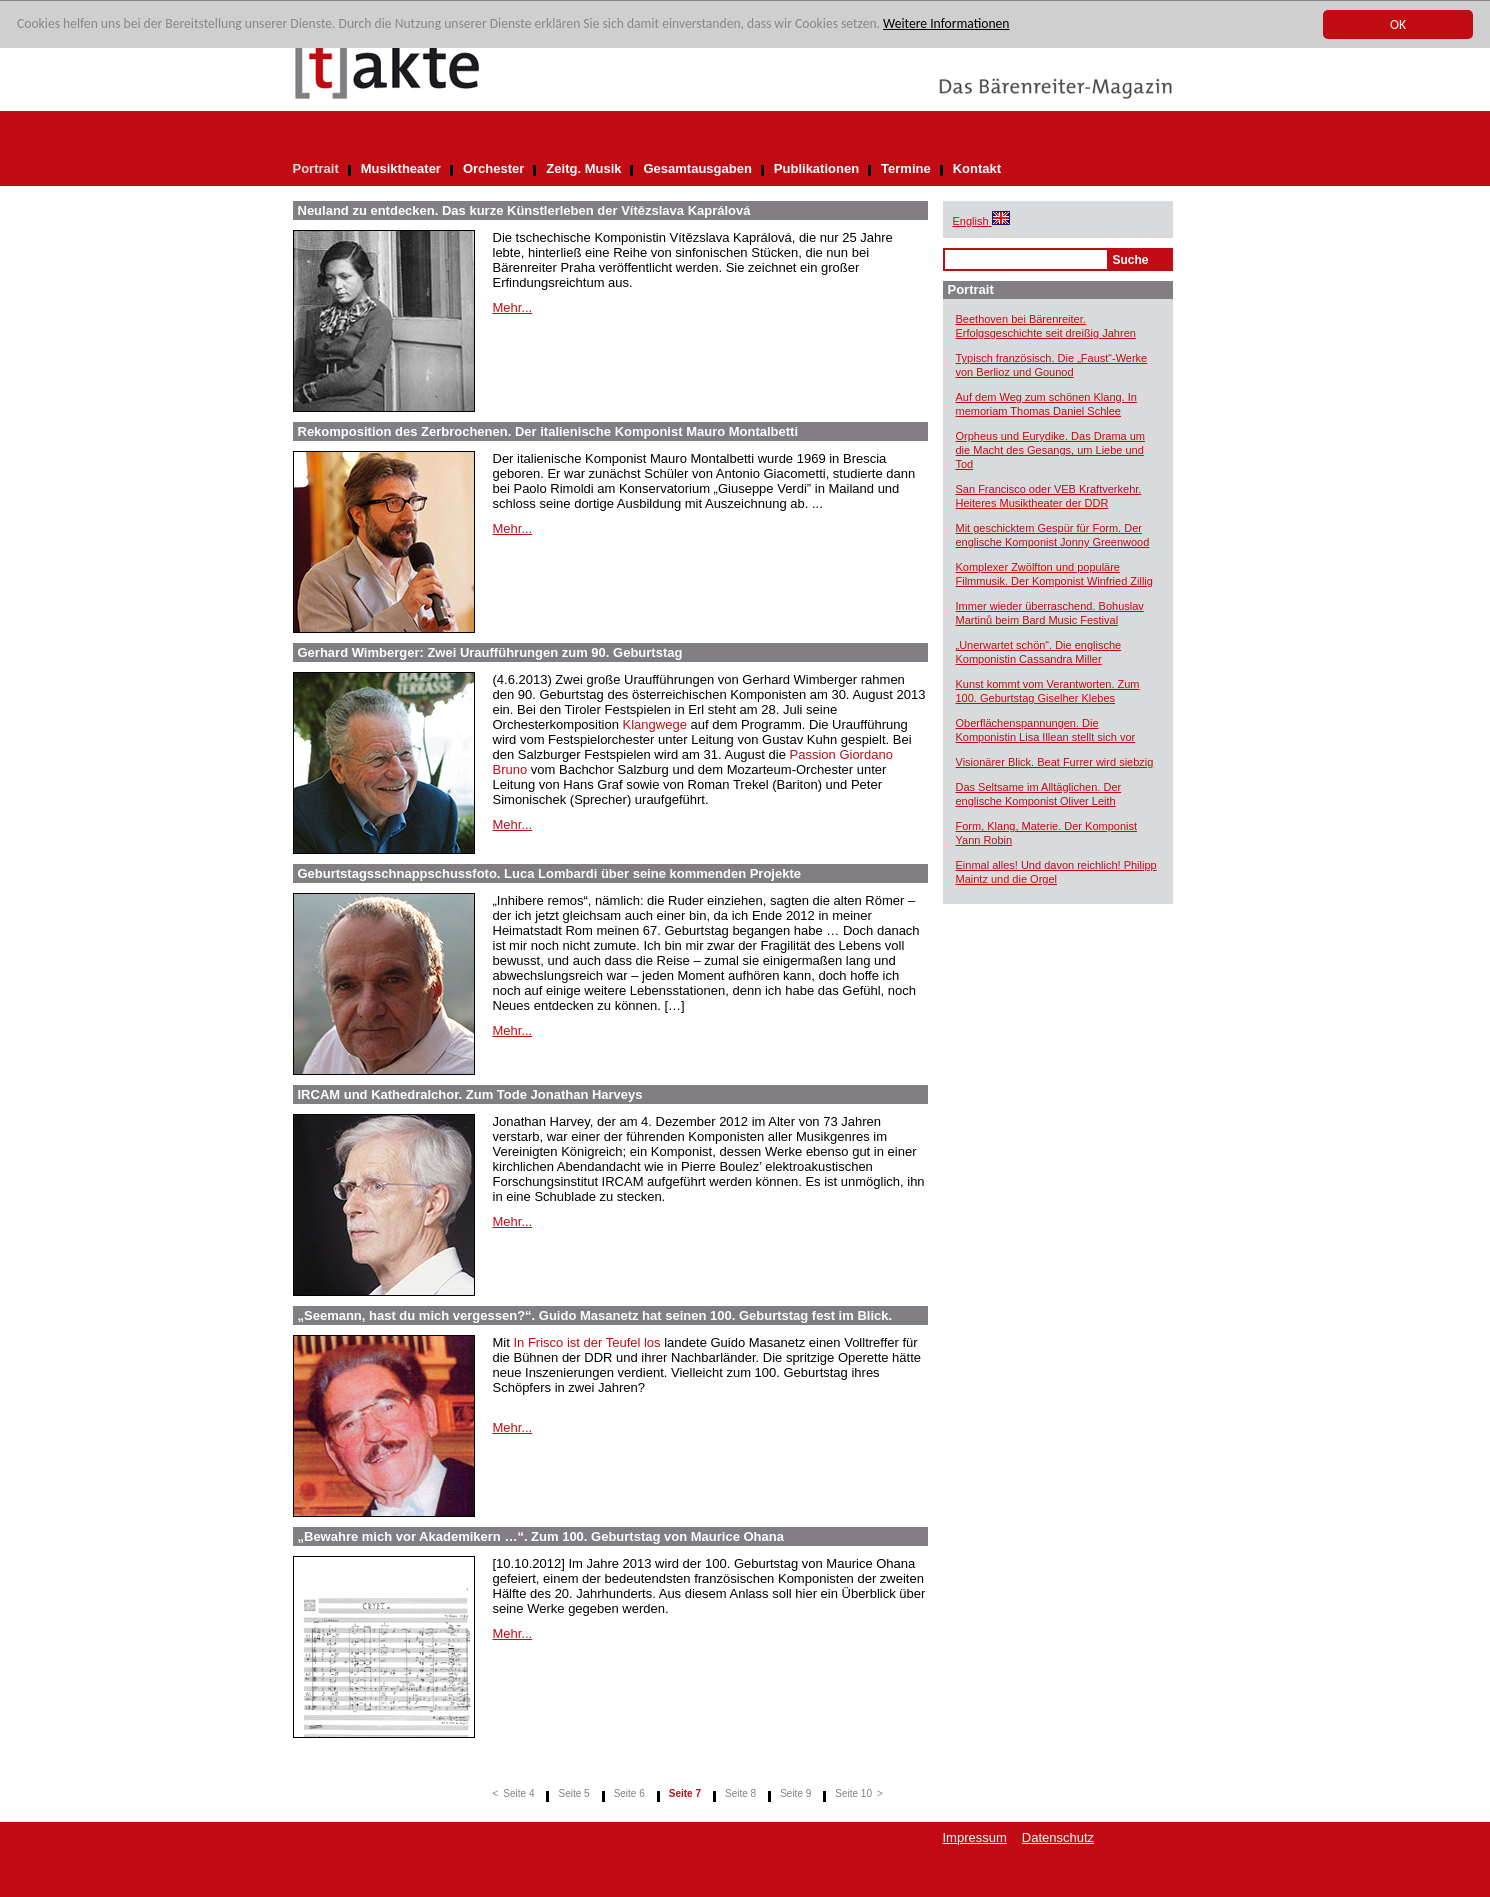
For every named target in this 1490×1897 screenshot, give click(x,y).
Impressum (975, 1837)
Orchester (493, 168)
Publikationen (816, 168)
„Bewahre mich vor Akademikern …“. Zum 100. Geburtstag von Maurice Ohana (541, 1536)
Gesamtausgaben (697, 168)
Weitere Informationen (946, 24)
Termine (906, 168)
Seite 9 (795, 1793)
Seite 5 (573, 1793)
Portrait (316, 168)
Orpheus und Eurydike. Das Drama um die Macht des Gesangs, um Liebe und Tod (1051, 450)
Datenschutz (1058, 1837)
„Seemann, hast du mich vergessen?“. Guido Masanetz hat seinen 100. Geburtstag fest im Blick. (595, 1315)
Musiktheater (401, 168)
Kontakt (977, 168)
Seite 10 (853, 1793)
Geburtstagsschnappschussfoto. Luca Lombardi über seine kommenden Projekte (550, 873)
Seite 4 (518, 1793)
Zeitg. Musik (583, 168)
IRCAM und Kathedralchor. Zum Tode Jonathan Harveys (470, 1094)
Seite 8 (740, 1793)
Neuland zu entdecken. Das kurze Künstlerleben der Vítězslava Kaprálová (524, 210)
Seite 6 (629, 1793)
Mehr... (513, 307)
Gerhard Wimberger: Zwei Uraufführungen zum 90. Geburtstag (490, 652)
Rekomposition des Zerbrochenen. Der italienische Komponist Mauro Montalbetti (548, 431)
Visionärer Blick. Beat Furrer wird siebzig (1055, 762)
